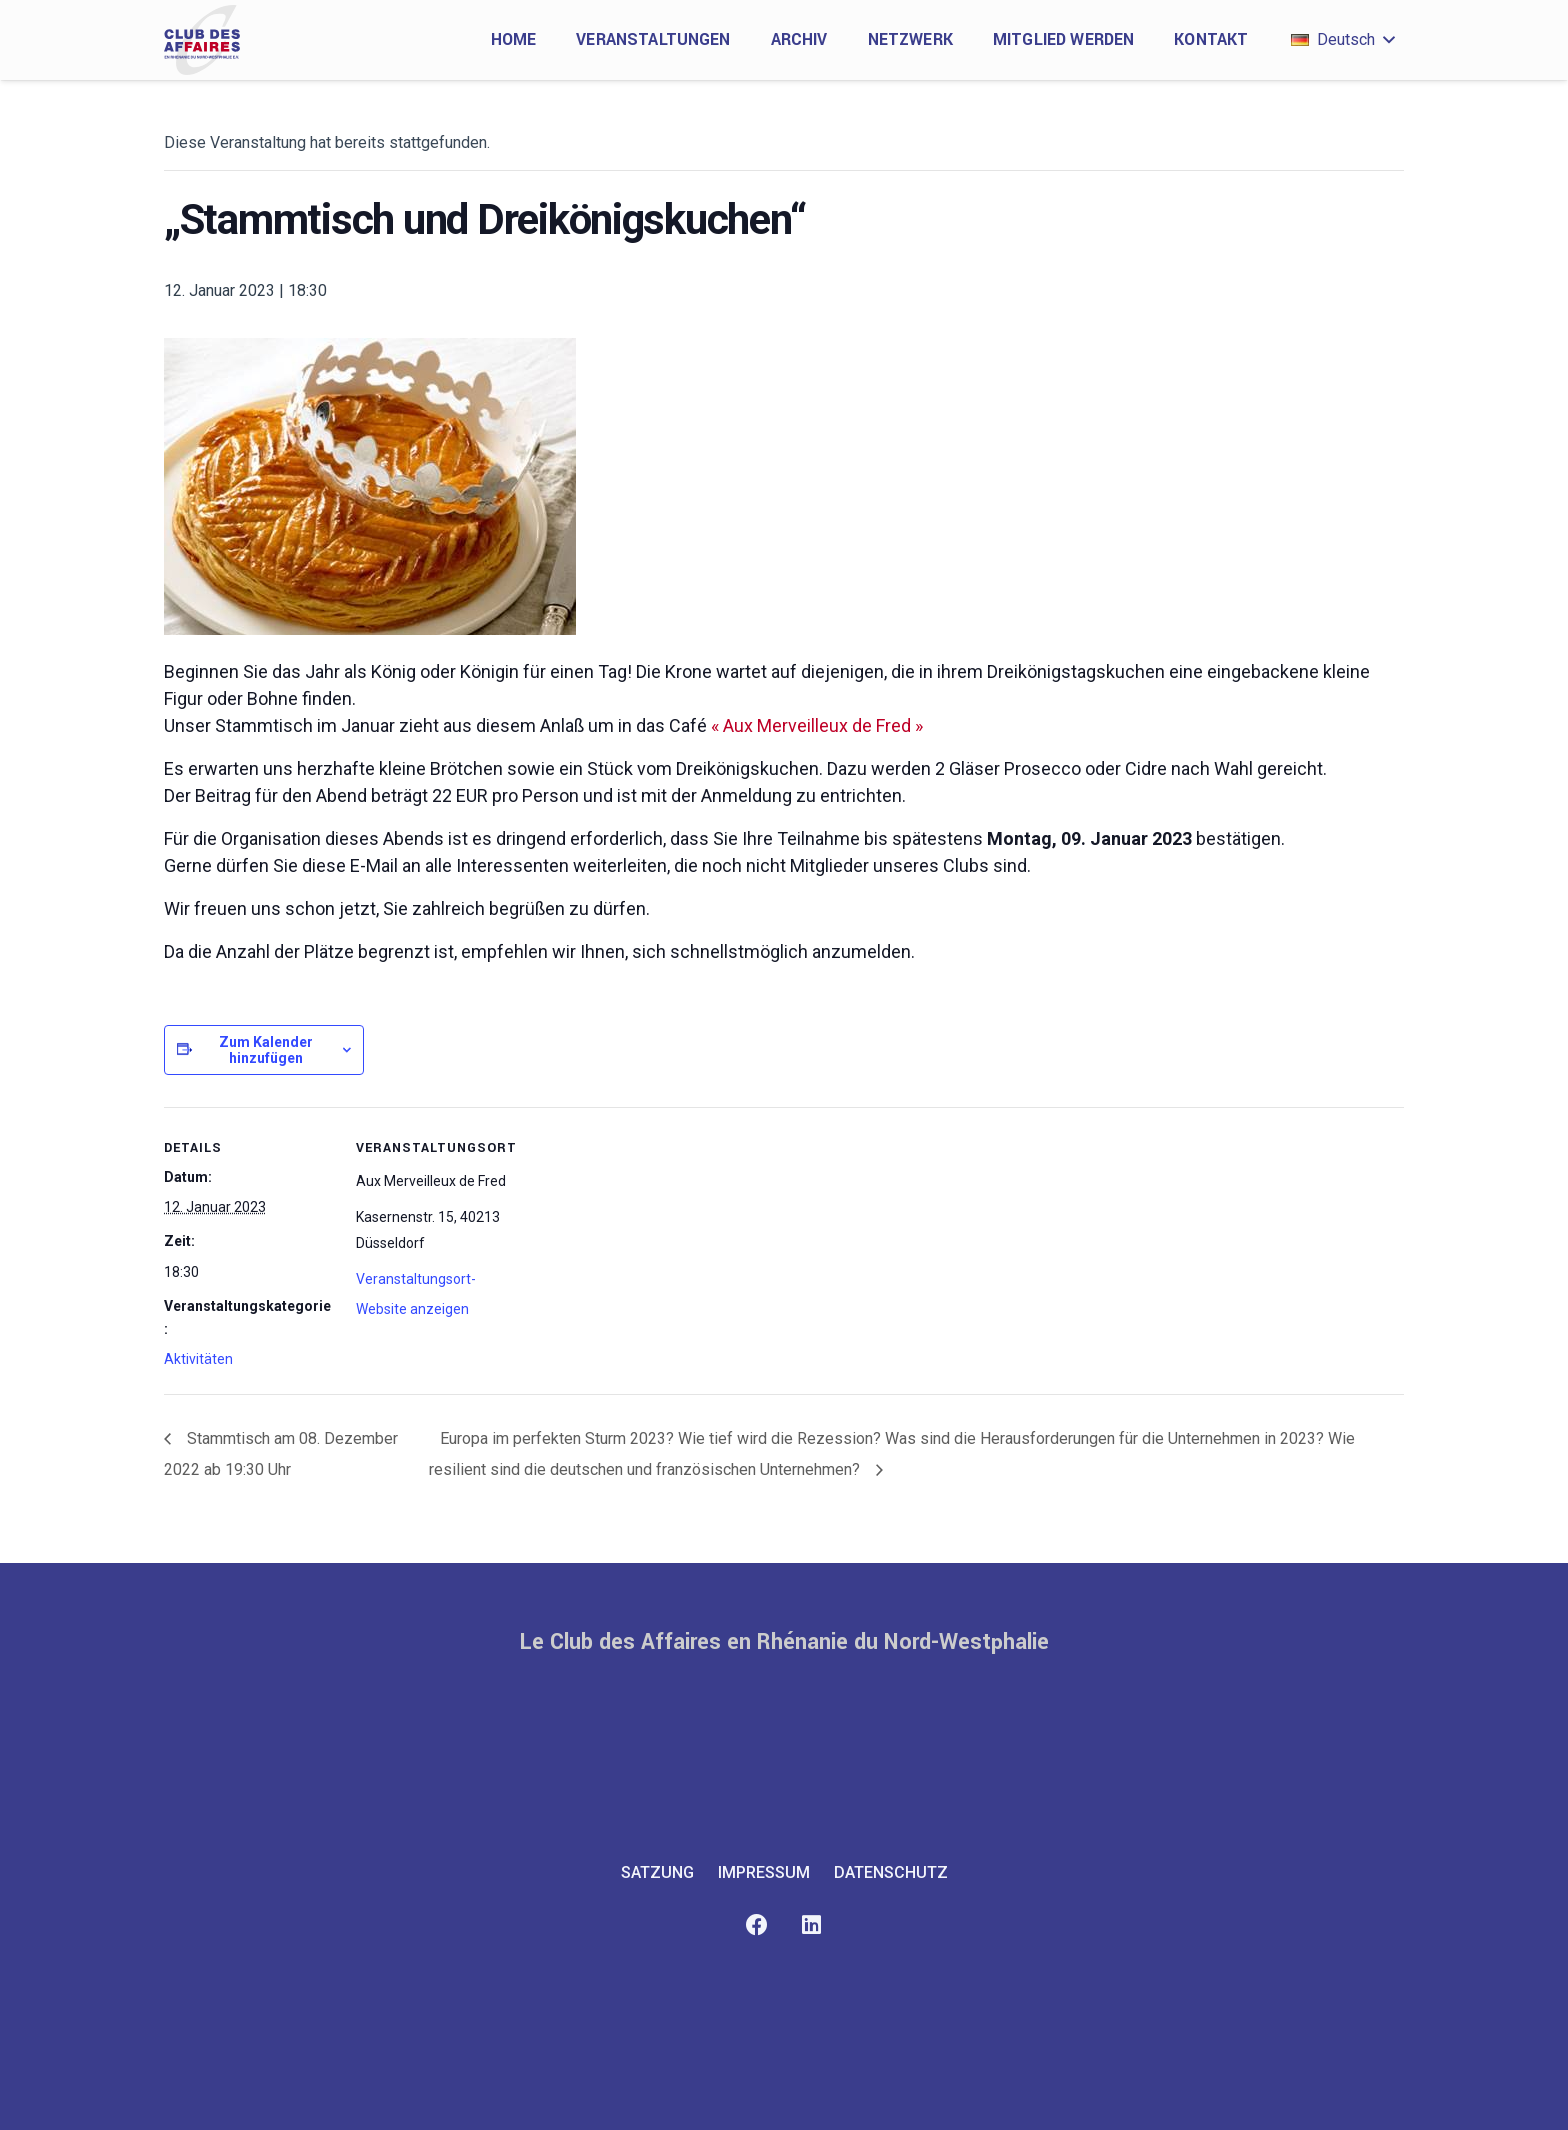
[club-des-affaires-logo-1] (202, 40)
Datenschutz (891, 1872)
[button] (1342, 40)
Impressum (764, 1872)
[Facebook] (756, 1925)
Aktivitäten (198, 1359)
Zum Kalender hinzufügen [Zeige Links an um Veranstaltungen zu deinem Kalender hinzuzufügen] (266, 1050)
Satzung (657, 1872)
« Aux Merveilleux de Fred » (817, 725)
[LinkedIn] (811, 1925)
